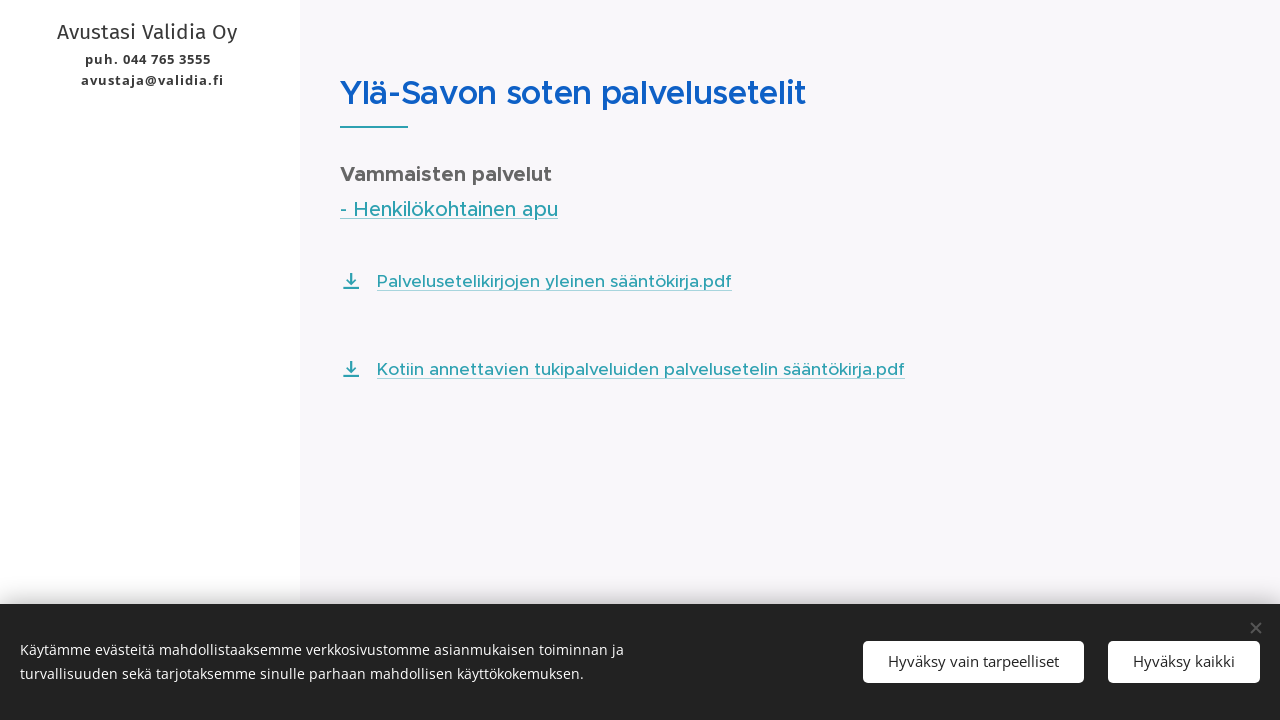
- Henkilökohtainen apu (449, 209)
